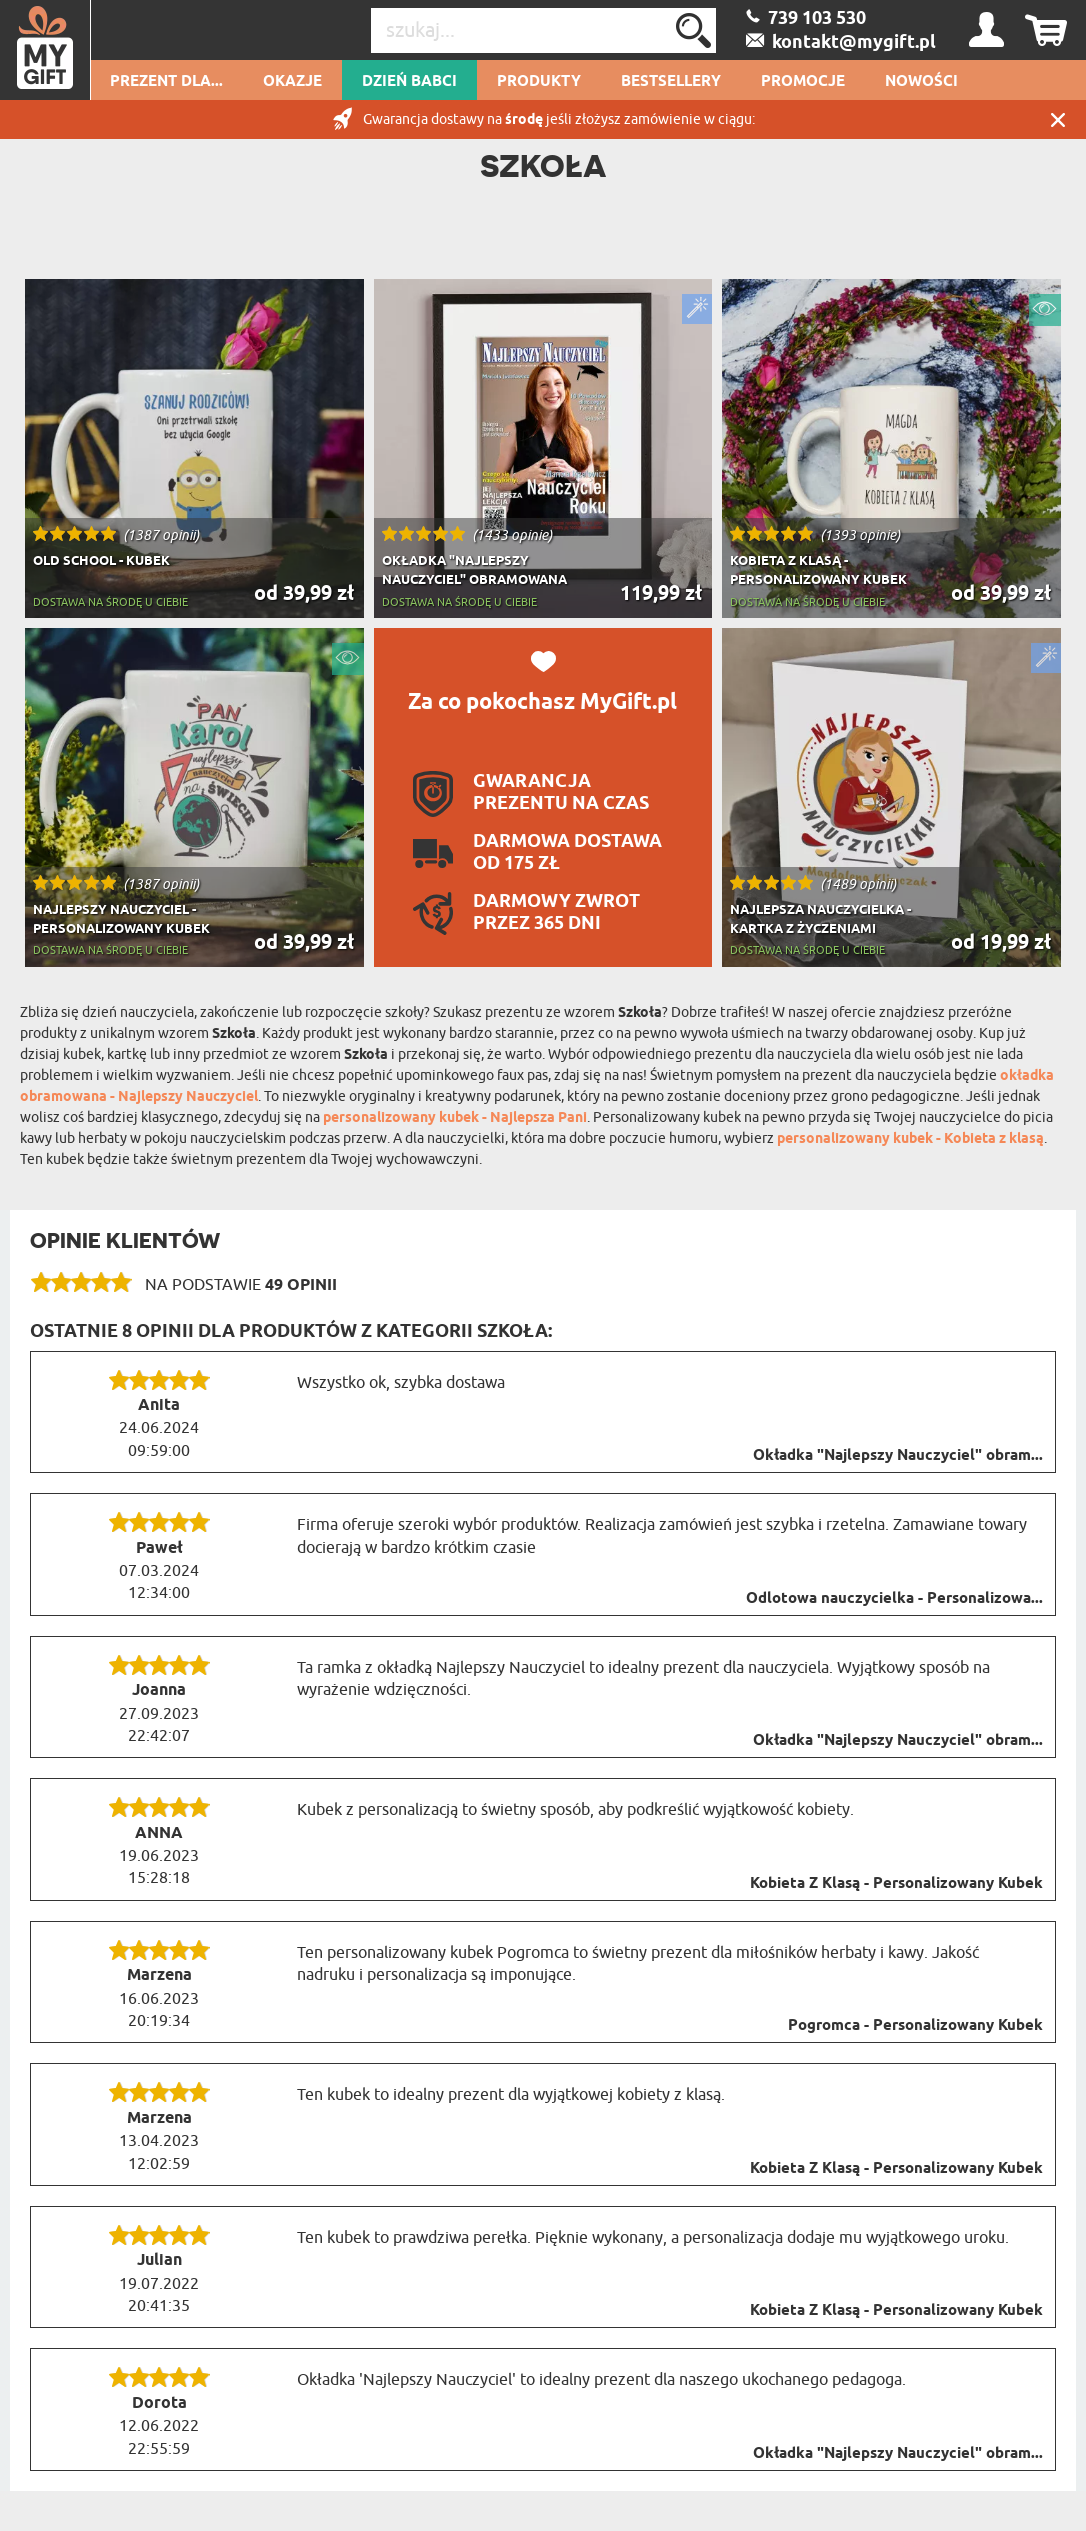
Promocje (803, 82)
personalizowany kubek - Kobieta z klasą (910, 1139)
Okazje (292, 82)
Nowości (921, 82)
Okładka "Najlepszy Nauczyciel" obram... (898, 1456)
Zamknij (1058, 119)
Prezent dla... (166, 82)
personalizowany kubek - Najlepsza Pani (455, 1118)
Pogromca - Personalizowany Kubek (915, 2026)
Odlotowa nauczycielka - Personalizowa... (894, 1599)
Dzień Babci (409, 82)
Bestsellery (671, 82)
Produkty (539, 82)
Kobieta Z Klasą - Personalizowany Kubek (896, 1884)
